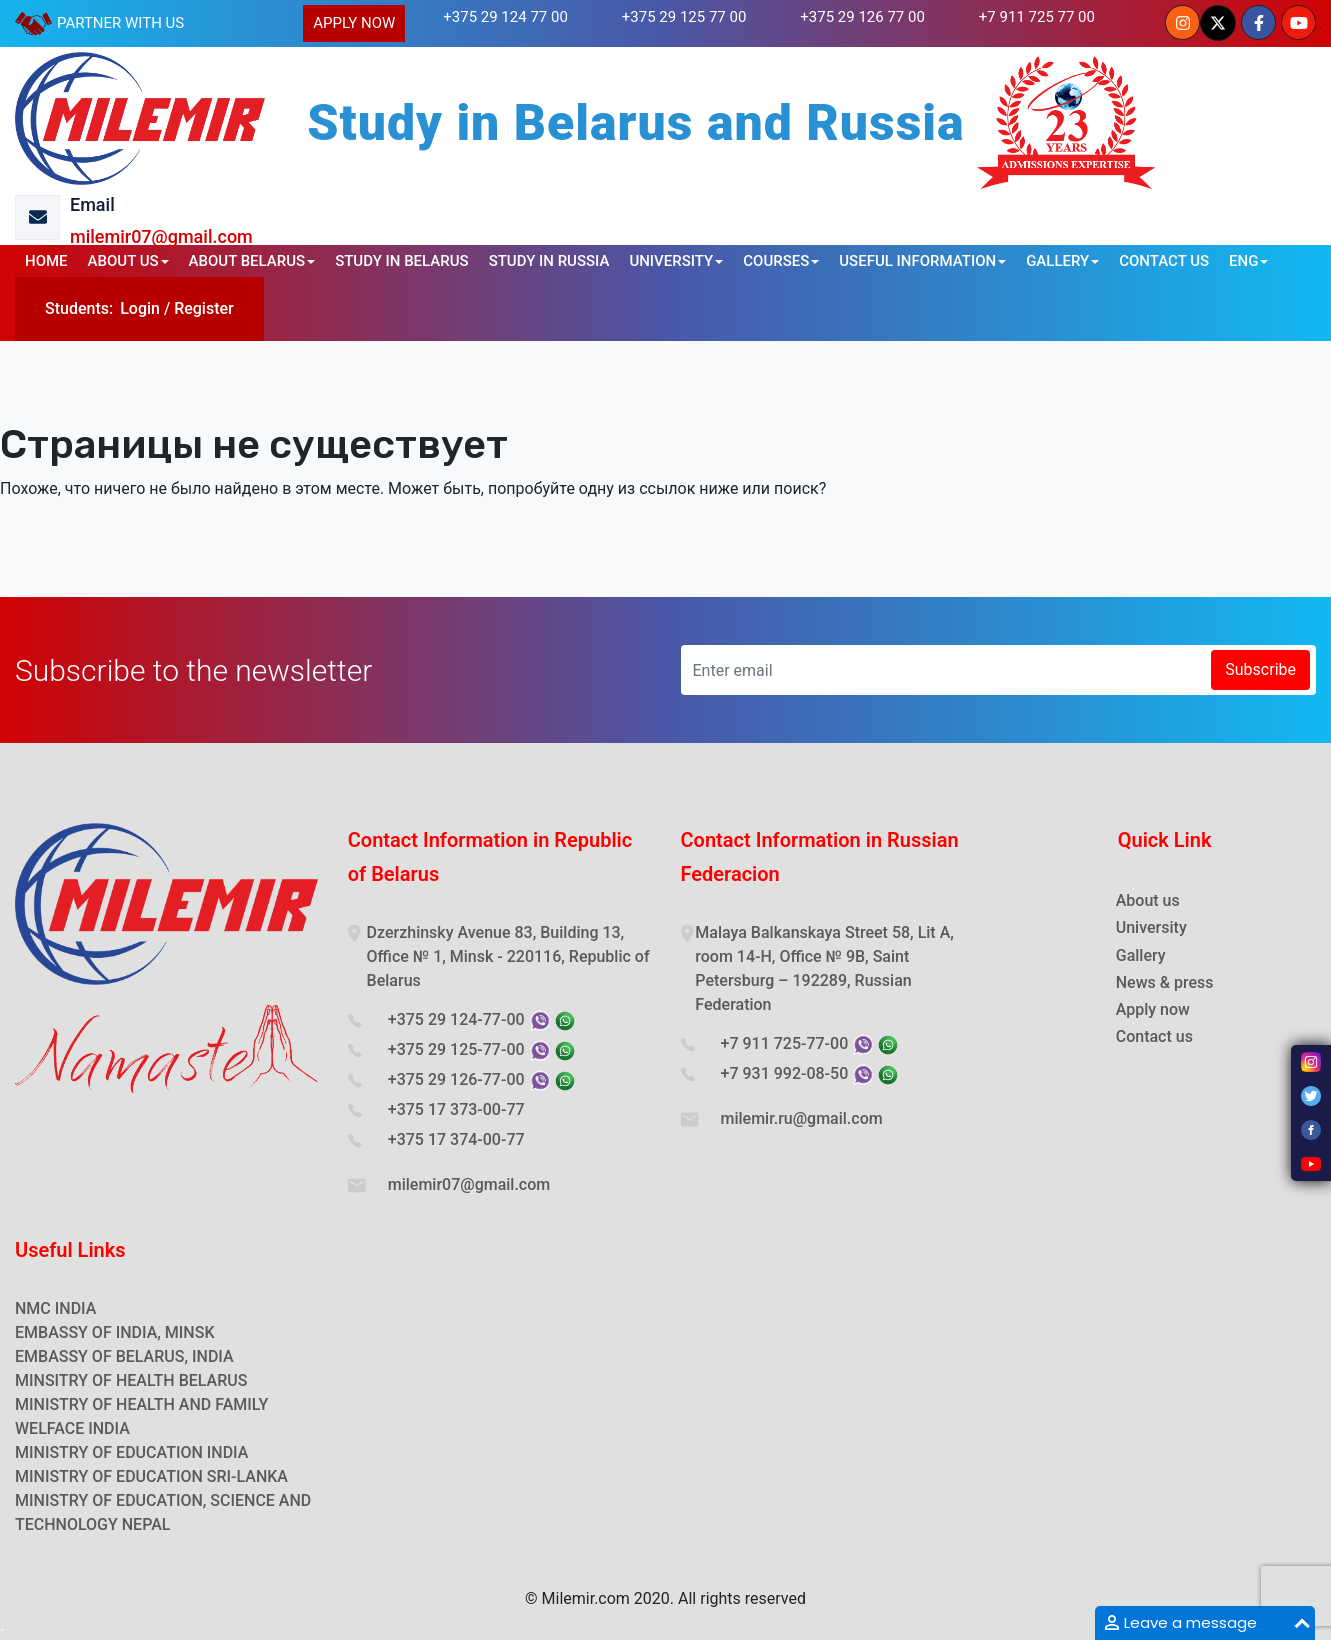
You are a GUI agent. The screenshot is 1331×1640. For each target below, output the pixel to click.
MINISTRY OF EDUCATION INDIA (131, 1452)
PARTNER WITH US (120, 23)
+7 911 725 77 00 (1037, 17)
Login (140, 308)
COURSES (776, 261)
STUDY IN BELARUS (402, 261)
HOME (46, 261)
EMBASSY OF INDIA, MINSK (115, 1332)
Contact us (1154, 1036)
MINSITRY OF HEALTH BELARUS (131, 1380)
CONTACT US (1164, 261)
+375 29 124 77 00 (505, 17)
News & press (1165, 982)
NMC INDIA (55, 1308)
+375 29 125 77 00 (684, 17)
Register (204, 308)
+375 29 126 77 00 (862, 17)
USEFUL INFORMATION (917, 261)
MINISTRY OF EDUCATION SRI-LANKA (151, 1476)
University (1151, 927)
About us (1148, 900)
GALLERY (1057, 261)
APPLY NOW (354, 23)
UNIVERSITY (671, 261)
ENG (1243, 261)
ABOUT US (123, 261)
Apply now (1153, 1009)
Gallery (1141, 955)
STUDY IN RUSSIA (549, 261)
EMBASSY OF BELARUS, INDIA (124, 1356)
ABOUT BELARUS (247, 261)
